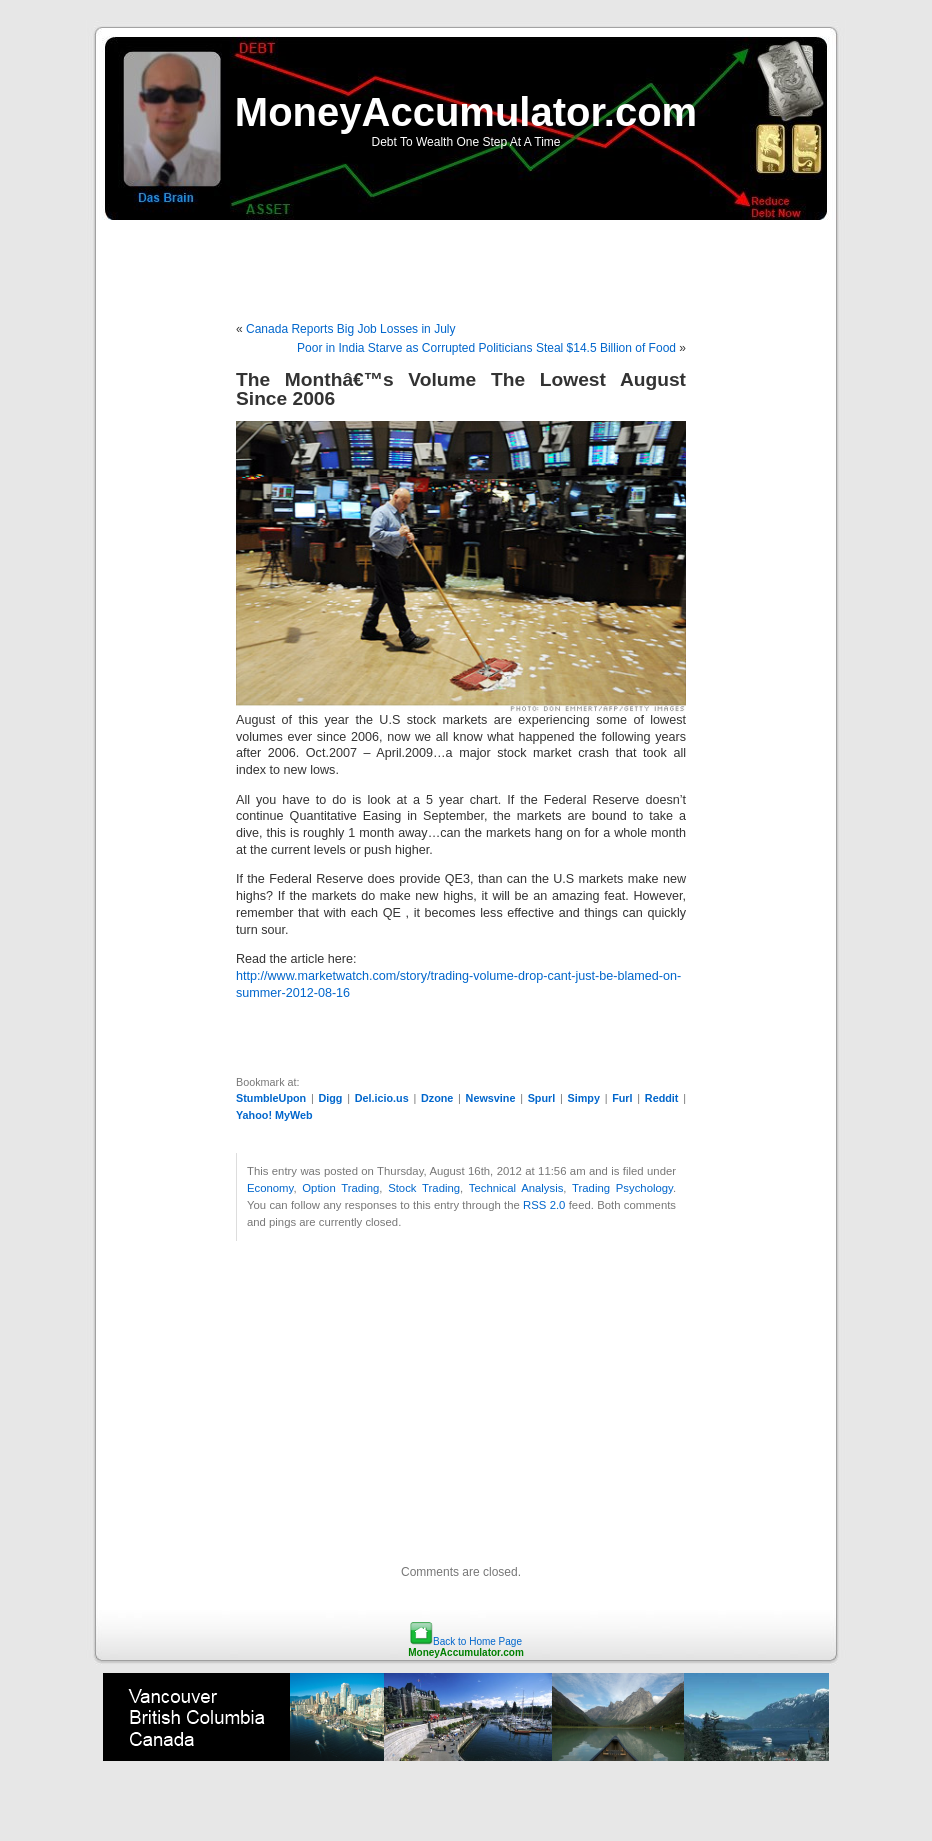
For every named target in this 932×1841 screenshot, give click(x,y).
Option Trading (340, 1188)
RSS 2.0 (544, 1205)
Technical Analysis (516, 1188)
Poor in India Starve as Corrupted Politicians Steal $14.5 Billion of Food (486, 348)
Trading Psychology (622, 1188)
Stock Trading (424, 1188)
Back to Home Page (477, 1641)
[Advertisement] (466, 260)
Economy (270, 1188)
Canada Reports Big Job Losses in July (350, 329)
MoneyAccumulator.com (466, 112)
